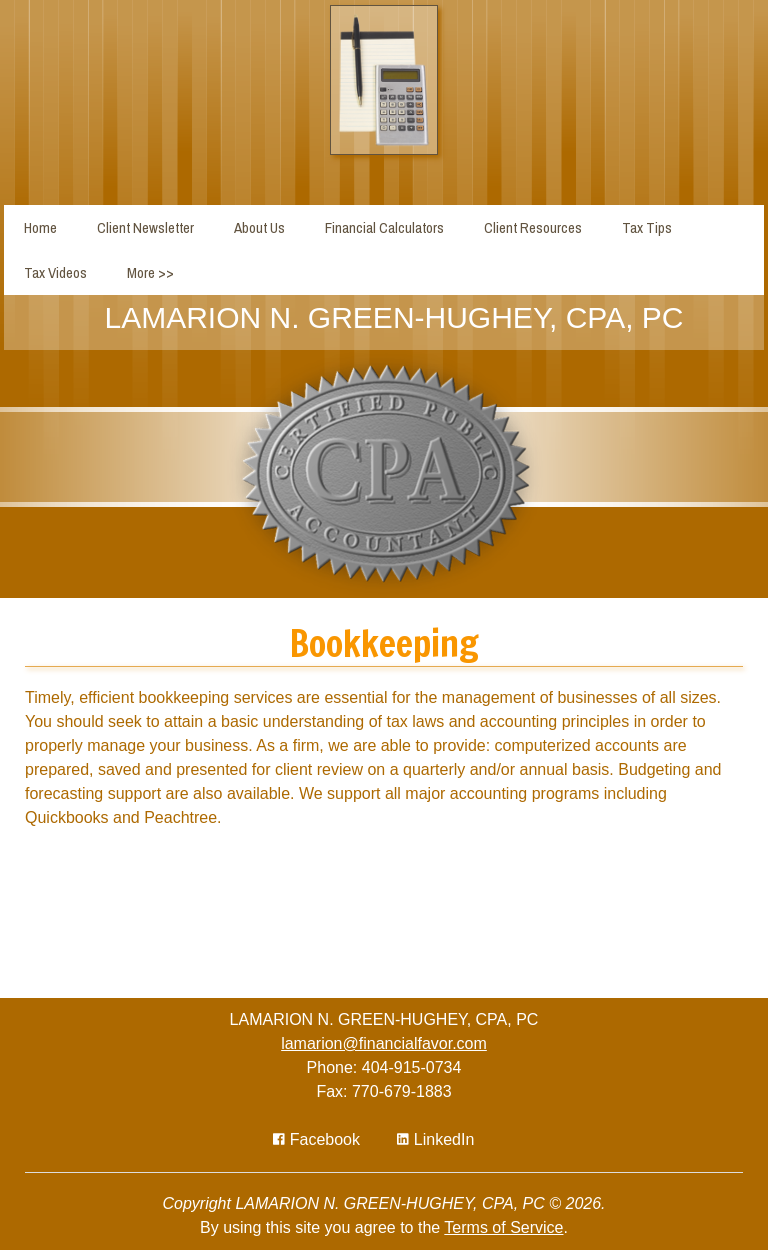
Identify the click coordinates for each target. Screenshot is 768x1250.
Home (40, 227)
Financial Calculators (384, 227)
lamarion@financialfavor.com (384, 1043)
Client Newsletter (145, 227)
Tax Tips (647, 227)
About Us (259, 227)
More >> (150, 272)
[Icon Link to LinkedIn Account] (435, 1139)
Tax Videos (55, 272)
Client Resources (533, 227)
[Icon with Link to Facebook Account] (316, 1139)
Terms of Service (503, 1227)
